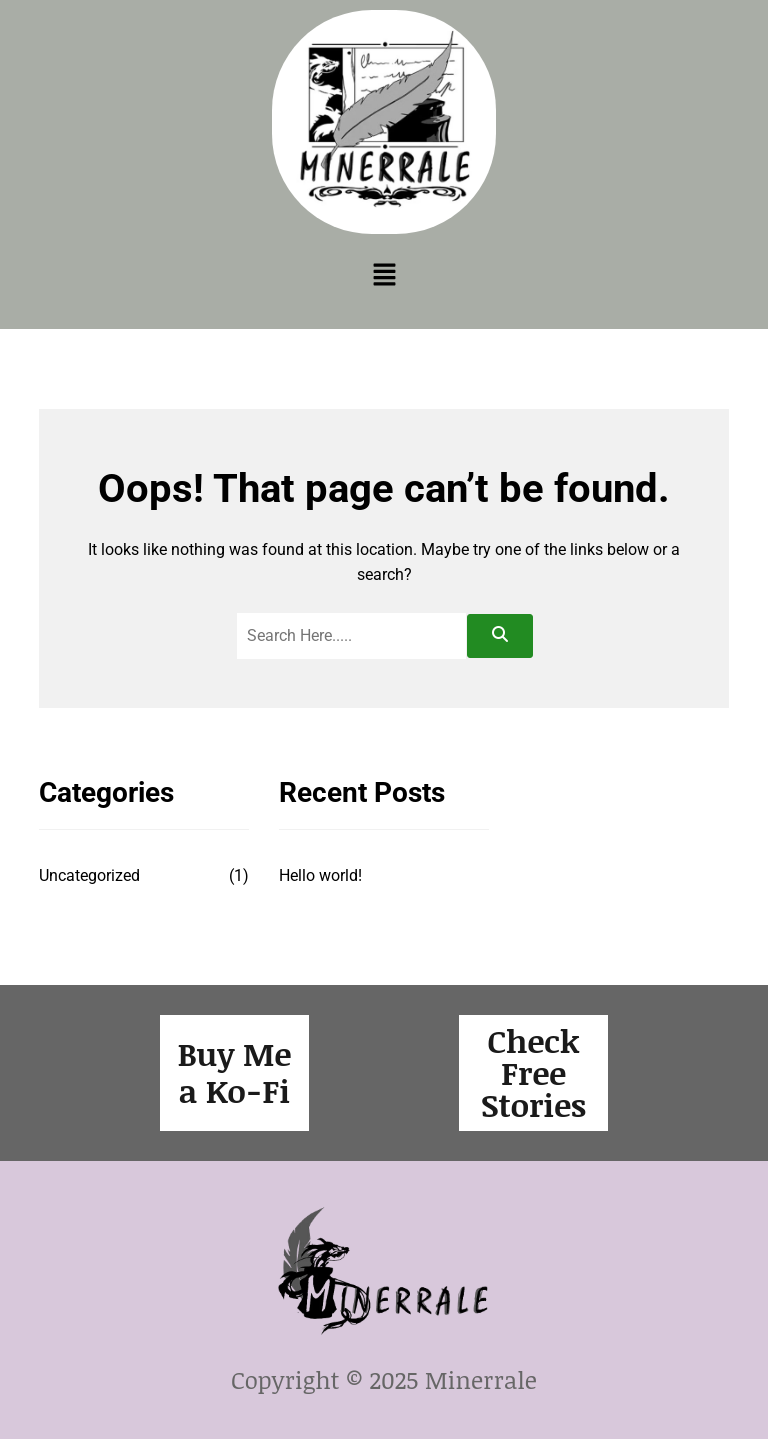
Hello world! (320, 875)
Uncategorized (89, 875)
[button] (384, 276)
